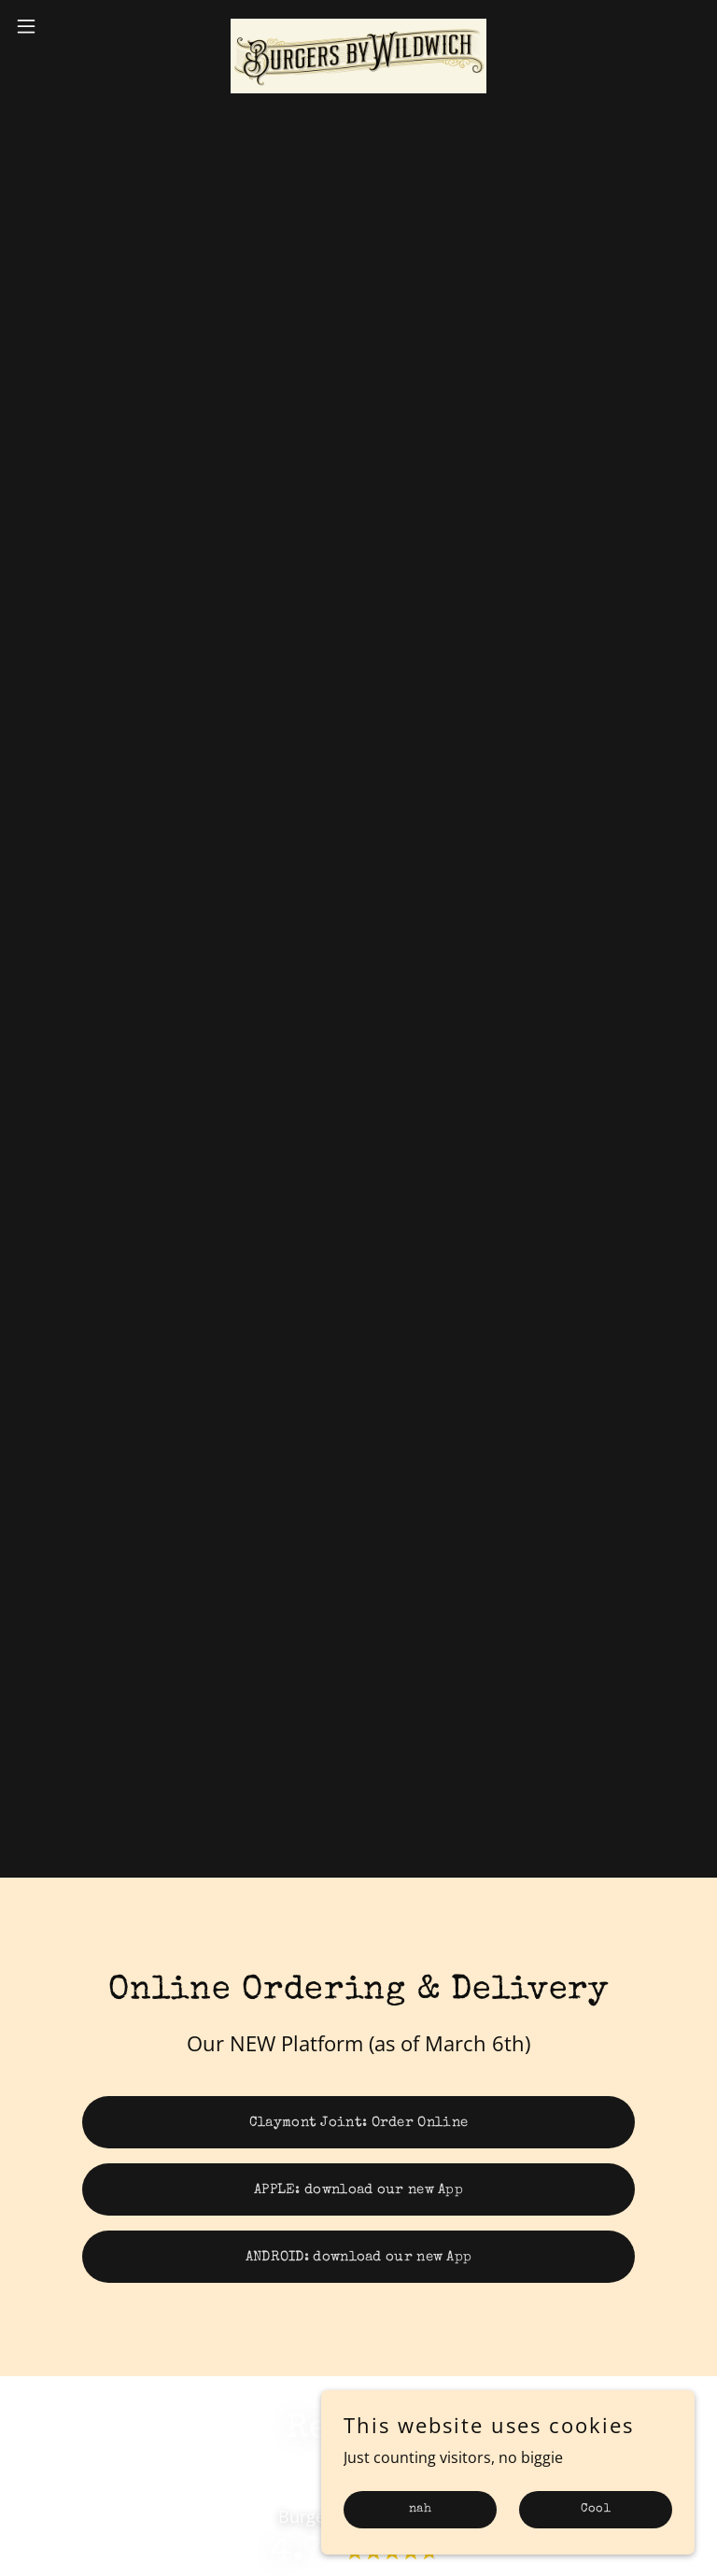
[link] (358, 26)
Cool (596, 2509)
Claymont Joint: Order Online (358, 2123)
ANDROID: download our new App (359, 2257)
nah (420, 2509)
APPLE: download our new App (358, 2190)
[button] (60, 26)
